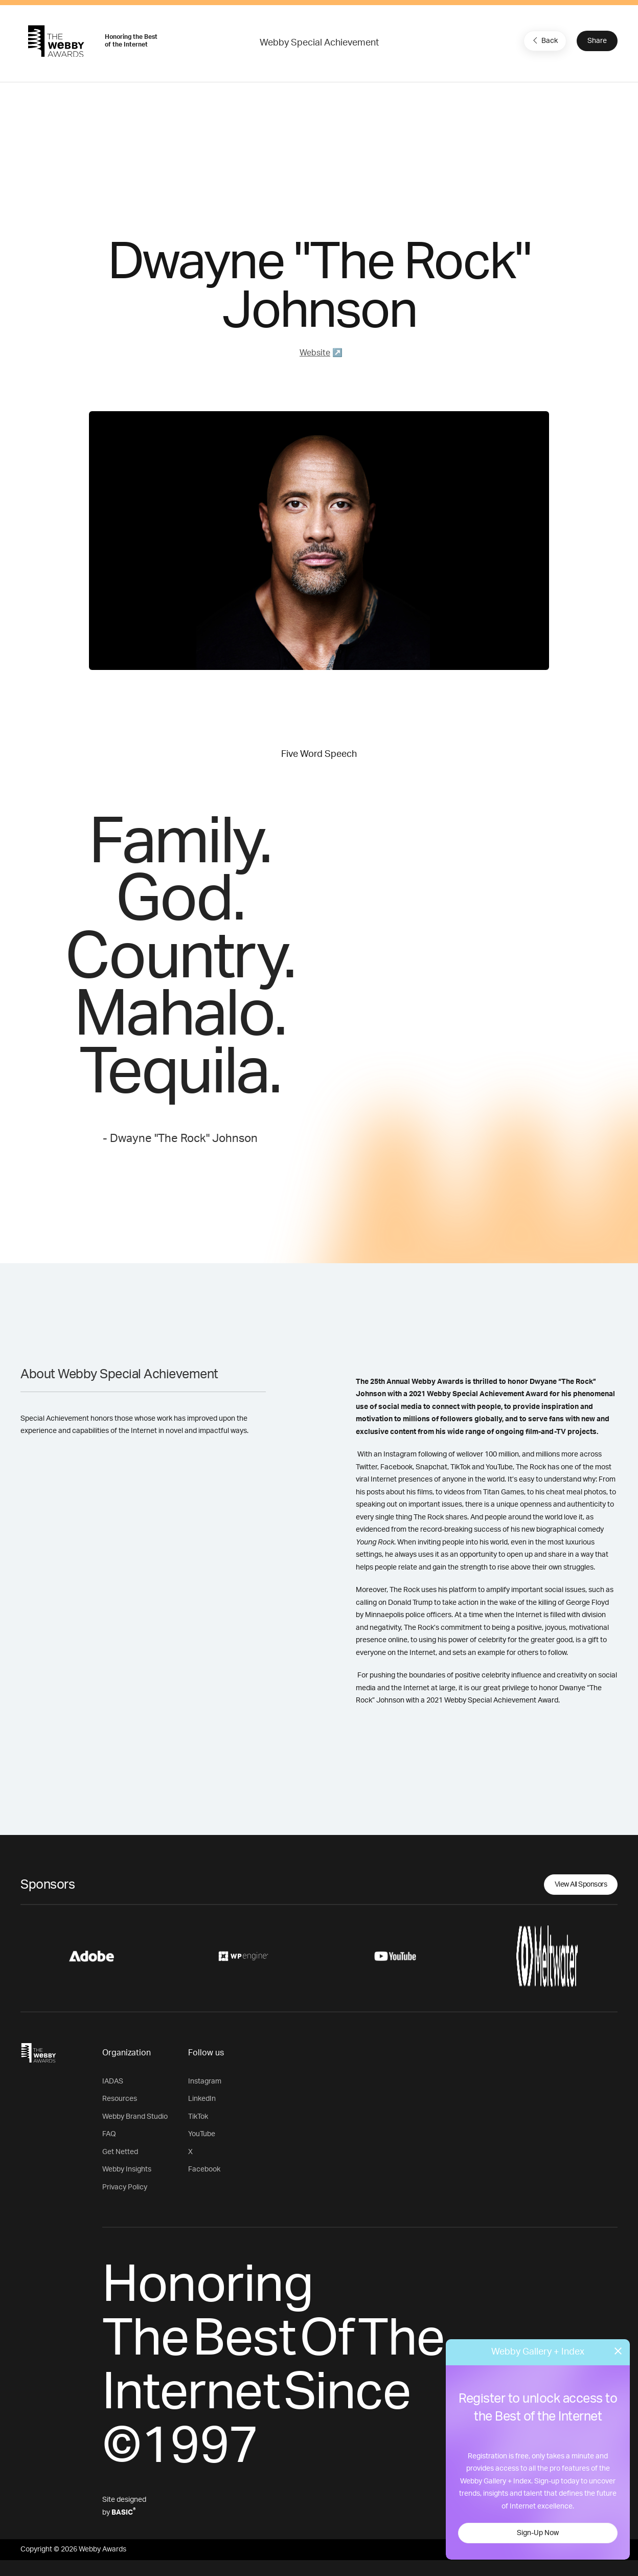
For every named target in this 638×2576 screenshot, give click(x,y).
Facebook (204, 2169)
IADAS (112, 2081)
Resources (119, 2098)
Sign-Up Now (538, 2533)
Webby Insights (126, 2169)
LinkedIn (202, 2098)
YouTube (201, 2134)
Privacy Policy (124, 2187)
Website (315, 353)
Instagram (204, 2081)
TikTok (198, 2116)
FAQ (109, 2134)
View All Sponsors (581, 1884)
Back (544, 40)
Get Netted (120, 2152)
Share (597, 40)
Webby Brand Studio (135, 2116)
